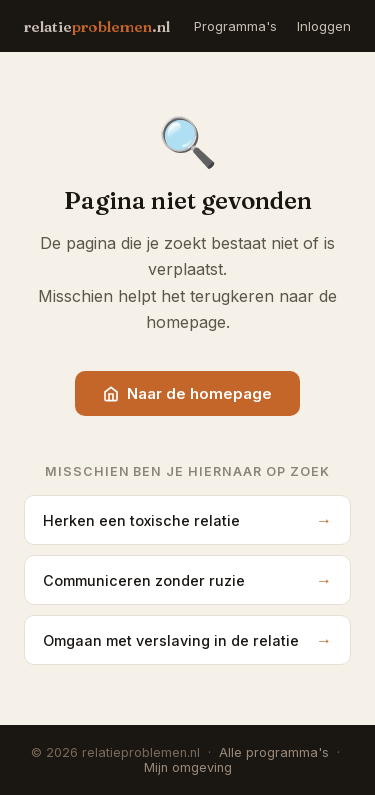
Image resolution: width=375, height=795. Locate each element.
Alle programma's (274, 752)
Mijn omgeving (188, 767)
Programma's (235, 26)
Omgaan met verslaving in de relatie (187, 640)
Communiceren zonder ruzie (187, 580)
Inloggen (324, 26)
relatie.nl (97, 26)
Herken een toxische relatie (187, 520)
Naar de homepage (187, 393)
